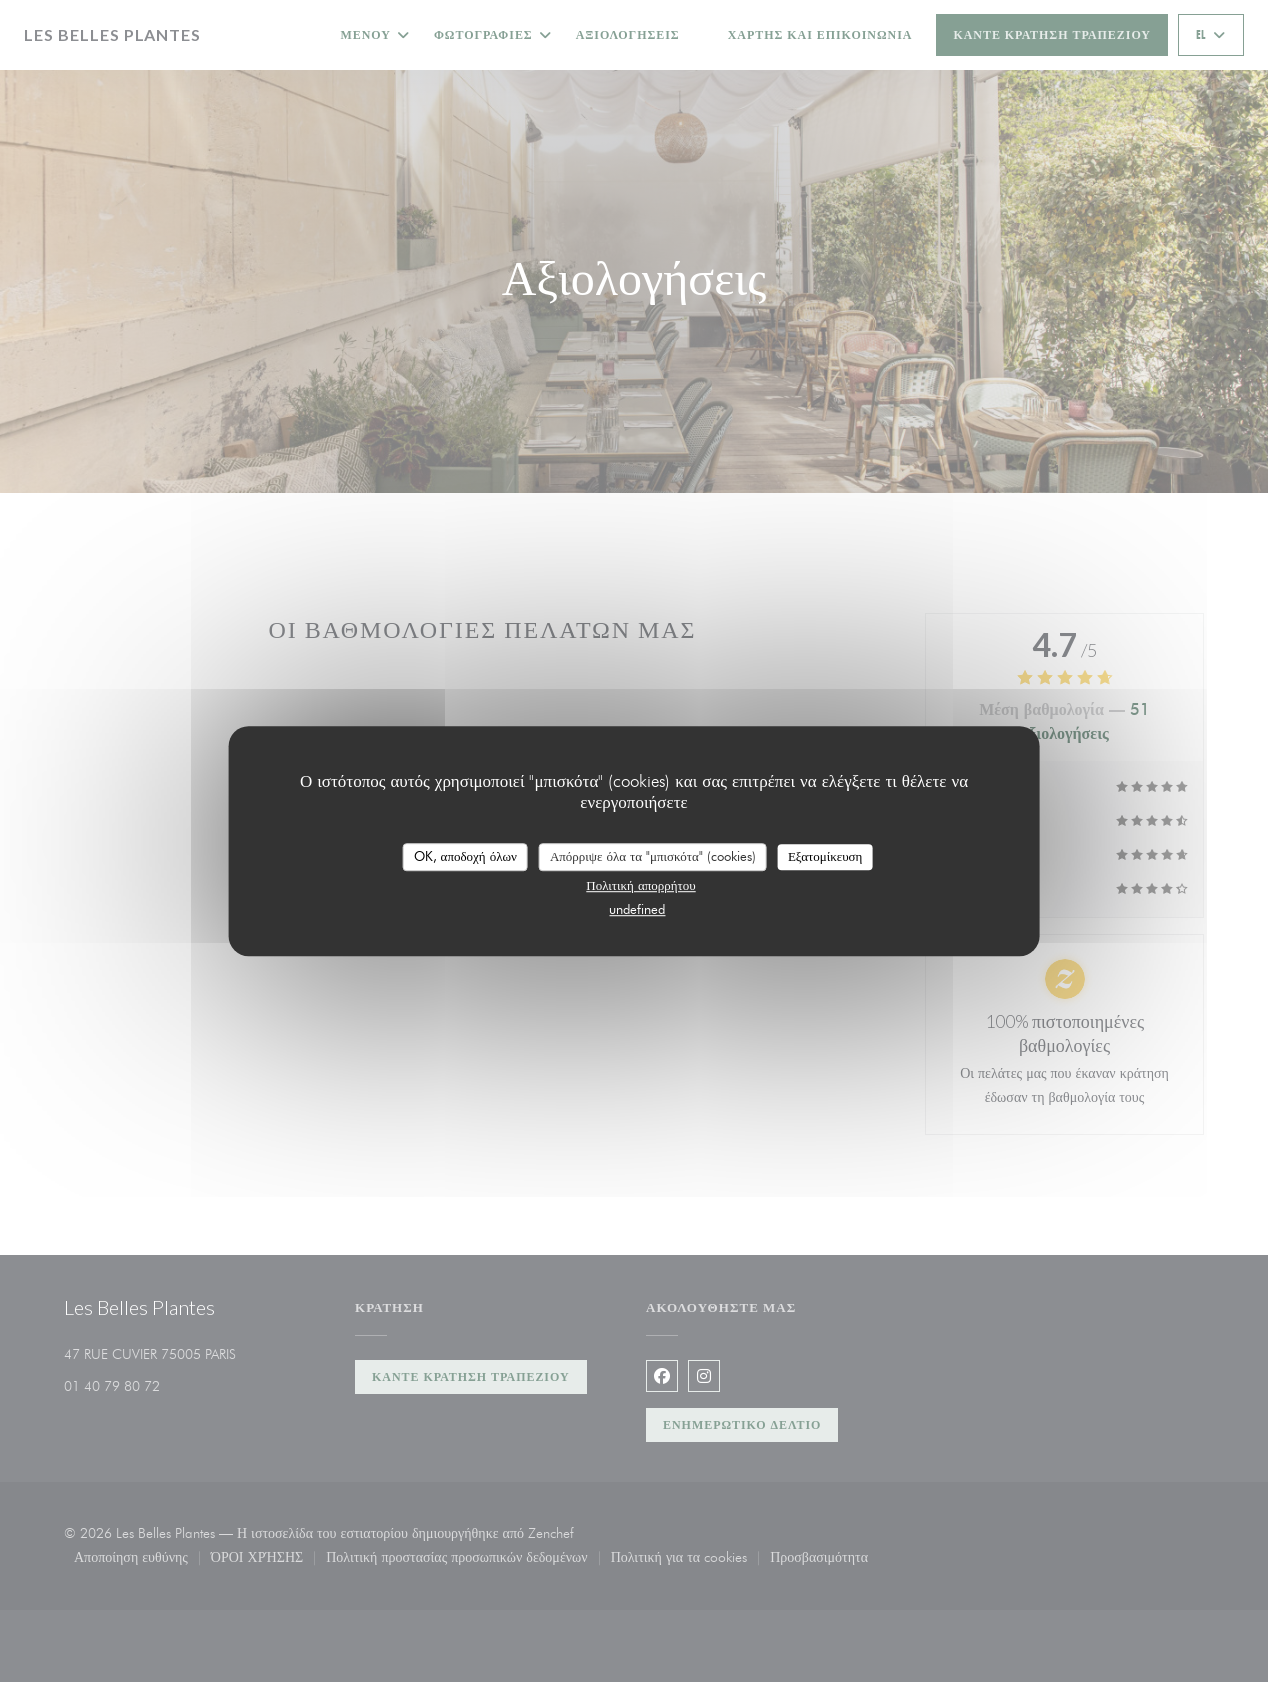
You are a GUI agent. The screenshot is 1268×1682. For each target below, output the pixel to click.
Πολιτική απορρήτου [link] (640, 885)
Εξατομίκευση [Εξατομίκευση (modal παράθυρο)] (825, 856)
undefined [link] (637, 909)
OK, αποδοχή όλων (465, 856)
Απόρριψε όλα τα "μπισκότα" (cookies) (653, 856)
